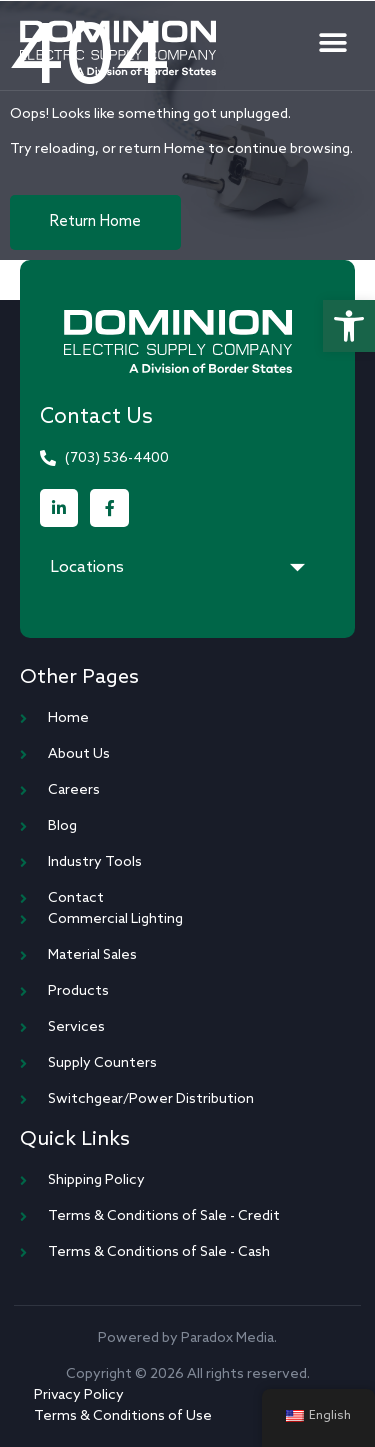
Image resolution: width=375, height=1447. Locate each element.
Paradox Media (227, 1338)
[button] (349, 326)
